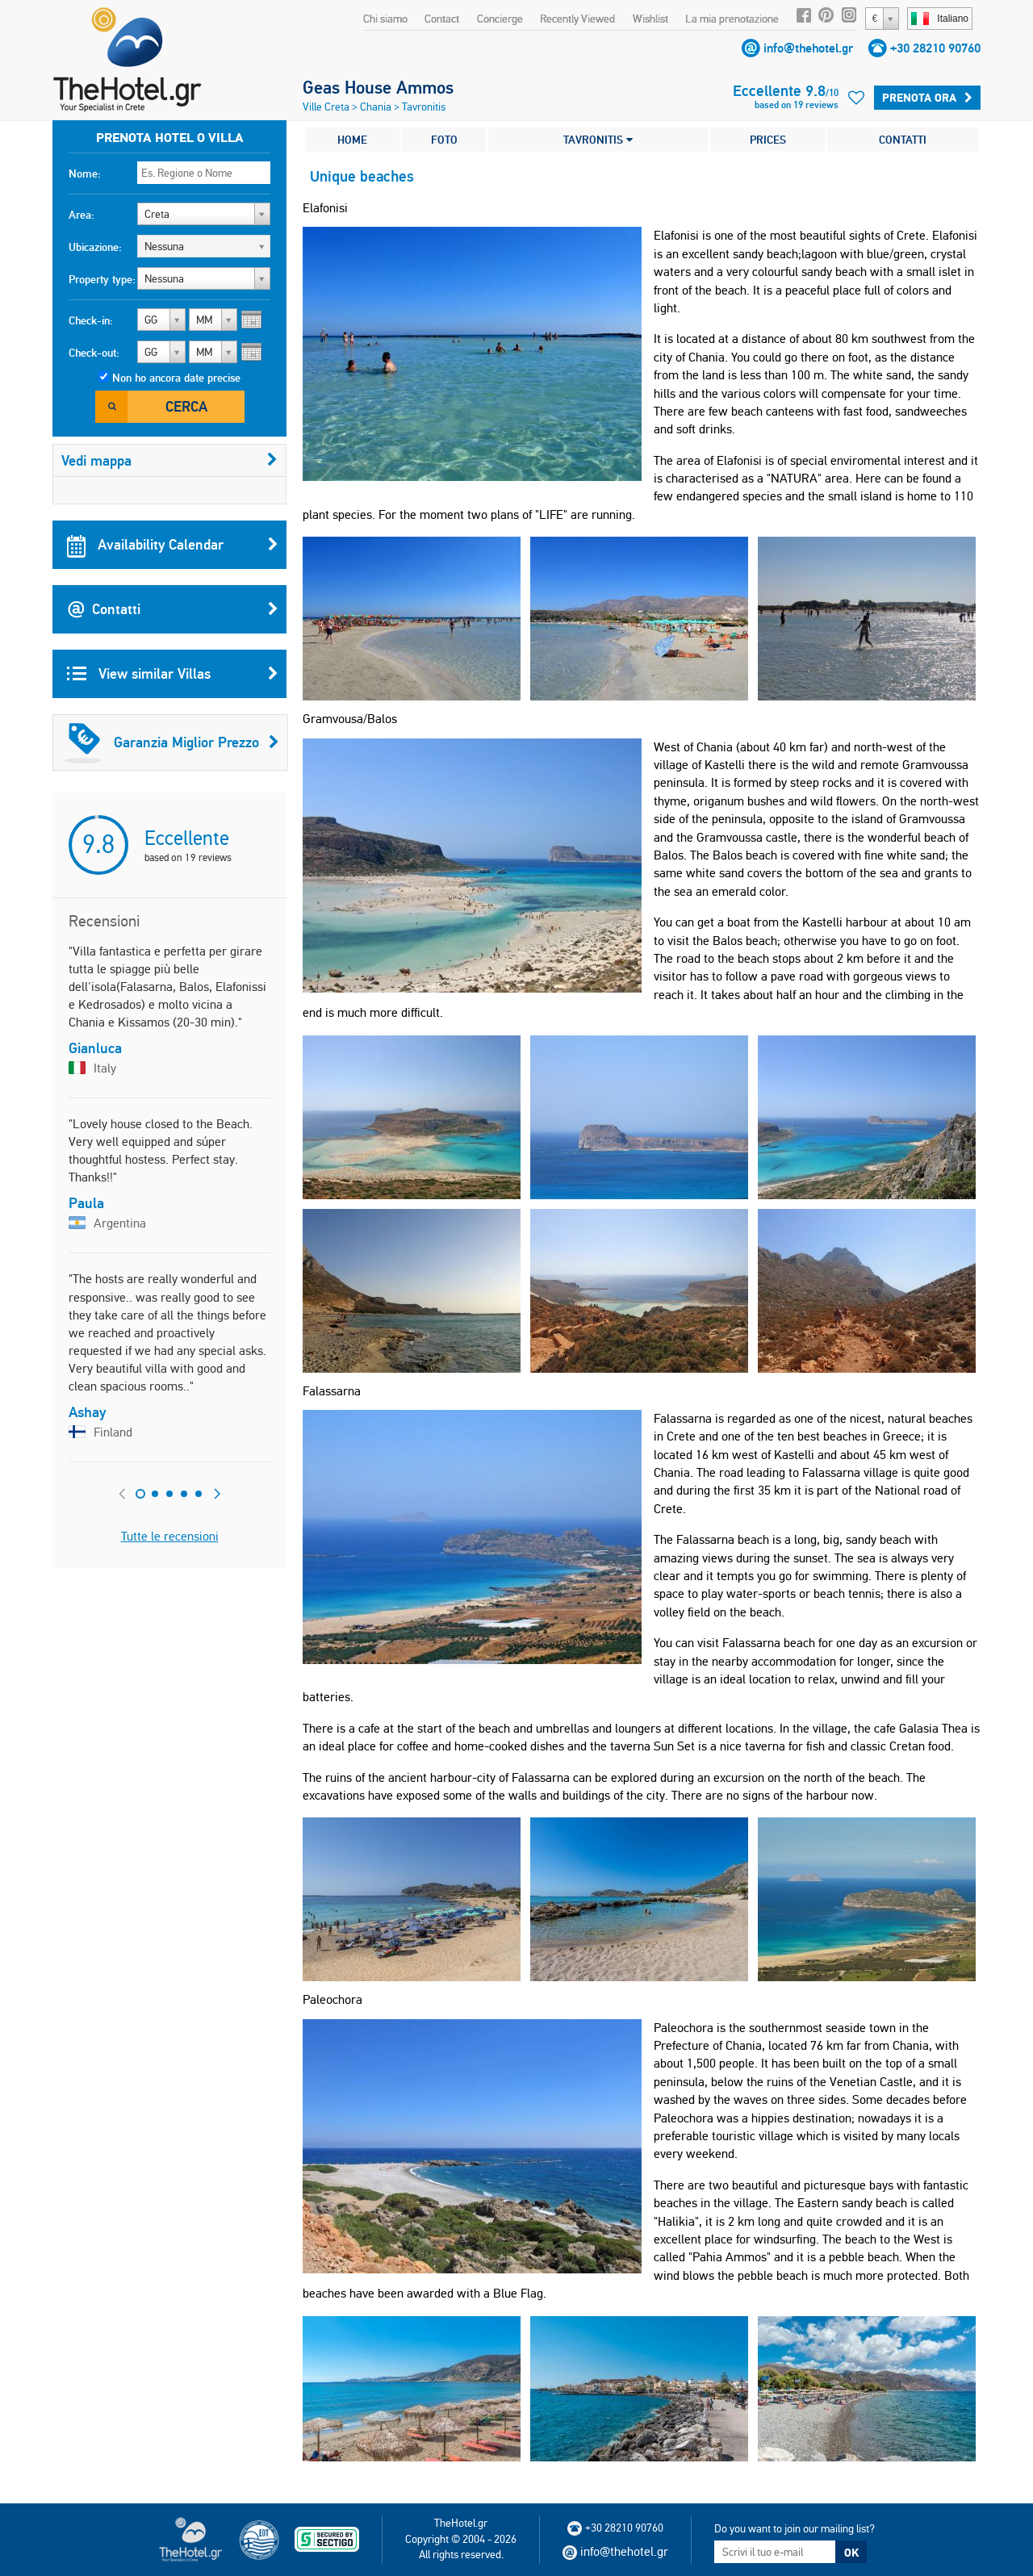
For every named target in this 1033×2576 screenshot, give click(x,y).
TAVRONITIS (598, 139)
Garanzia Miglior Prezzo (172, 742)
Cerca (186, 406)
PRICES (768, 139)
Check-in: (91, 320)
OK (851, 2552)
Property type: (102, 279)
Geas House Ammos (378, 87)
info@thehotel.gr (808, 48)
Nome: (85, 173)
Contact (441, 18)
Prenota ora (927, 97)
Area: (81, 214)
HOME (352, 139)
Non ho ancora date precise (176, 377)
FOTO (444, 139)
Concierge (500, 18)
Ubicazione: (95, 247)
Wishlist (650, 18)
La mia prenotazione (732, 18)
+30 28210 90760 (935, 48)
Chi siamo (385, 18)
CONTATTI (902, 139)
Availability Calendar (172, 545)
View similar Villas (172, 674)
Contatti (172, 609)
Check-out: (94, 352)
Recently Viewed (577, 18)
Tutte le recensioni (170, 1536)
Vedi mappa (169, 460)
